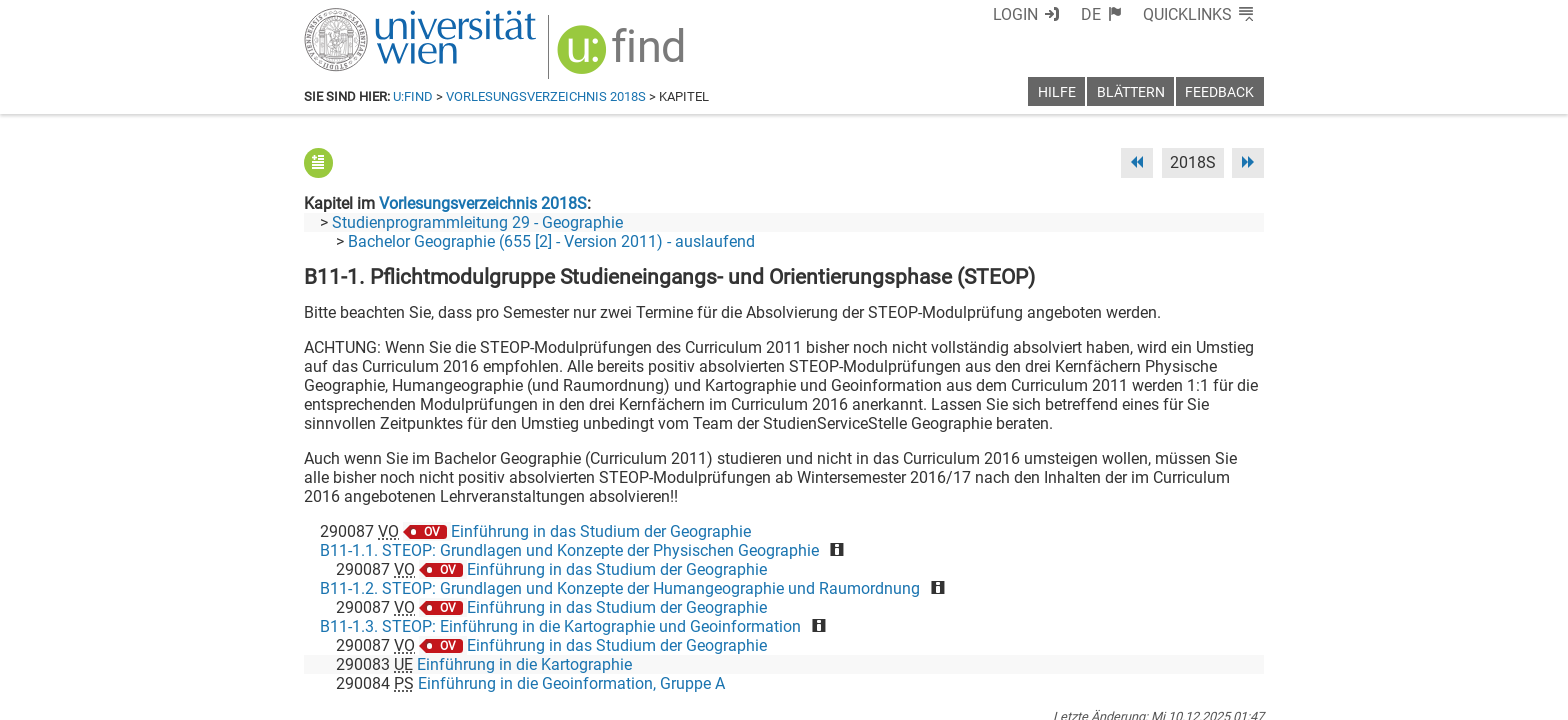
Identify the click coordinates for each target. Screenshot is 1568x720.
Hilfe (1057, 92)
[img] (623, 56)
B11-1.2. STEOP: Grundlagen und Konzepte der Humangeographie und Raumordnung (620, 588)
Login (1015, 14)
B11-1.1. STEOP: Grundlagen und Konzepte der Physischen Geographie (569, 550)
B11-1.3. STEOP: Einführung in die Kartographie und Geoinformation (560, 626)
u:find (413, 96)
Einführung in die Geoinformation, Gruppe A (571, 683)
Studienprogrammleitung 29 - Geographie (477, 222)
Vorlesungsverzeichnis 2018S (546, 96)
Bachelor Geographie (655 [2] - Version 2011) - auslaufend (551, 241)
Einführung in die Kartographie (524, 664)
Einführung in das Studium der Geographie (601, 531)
